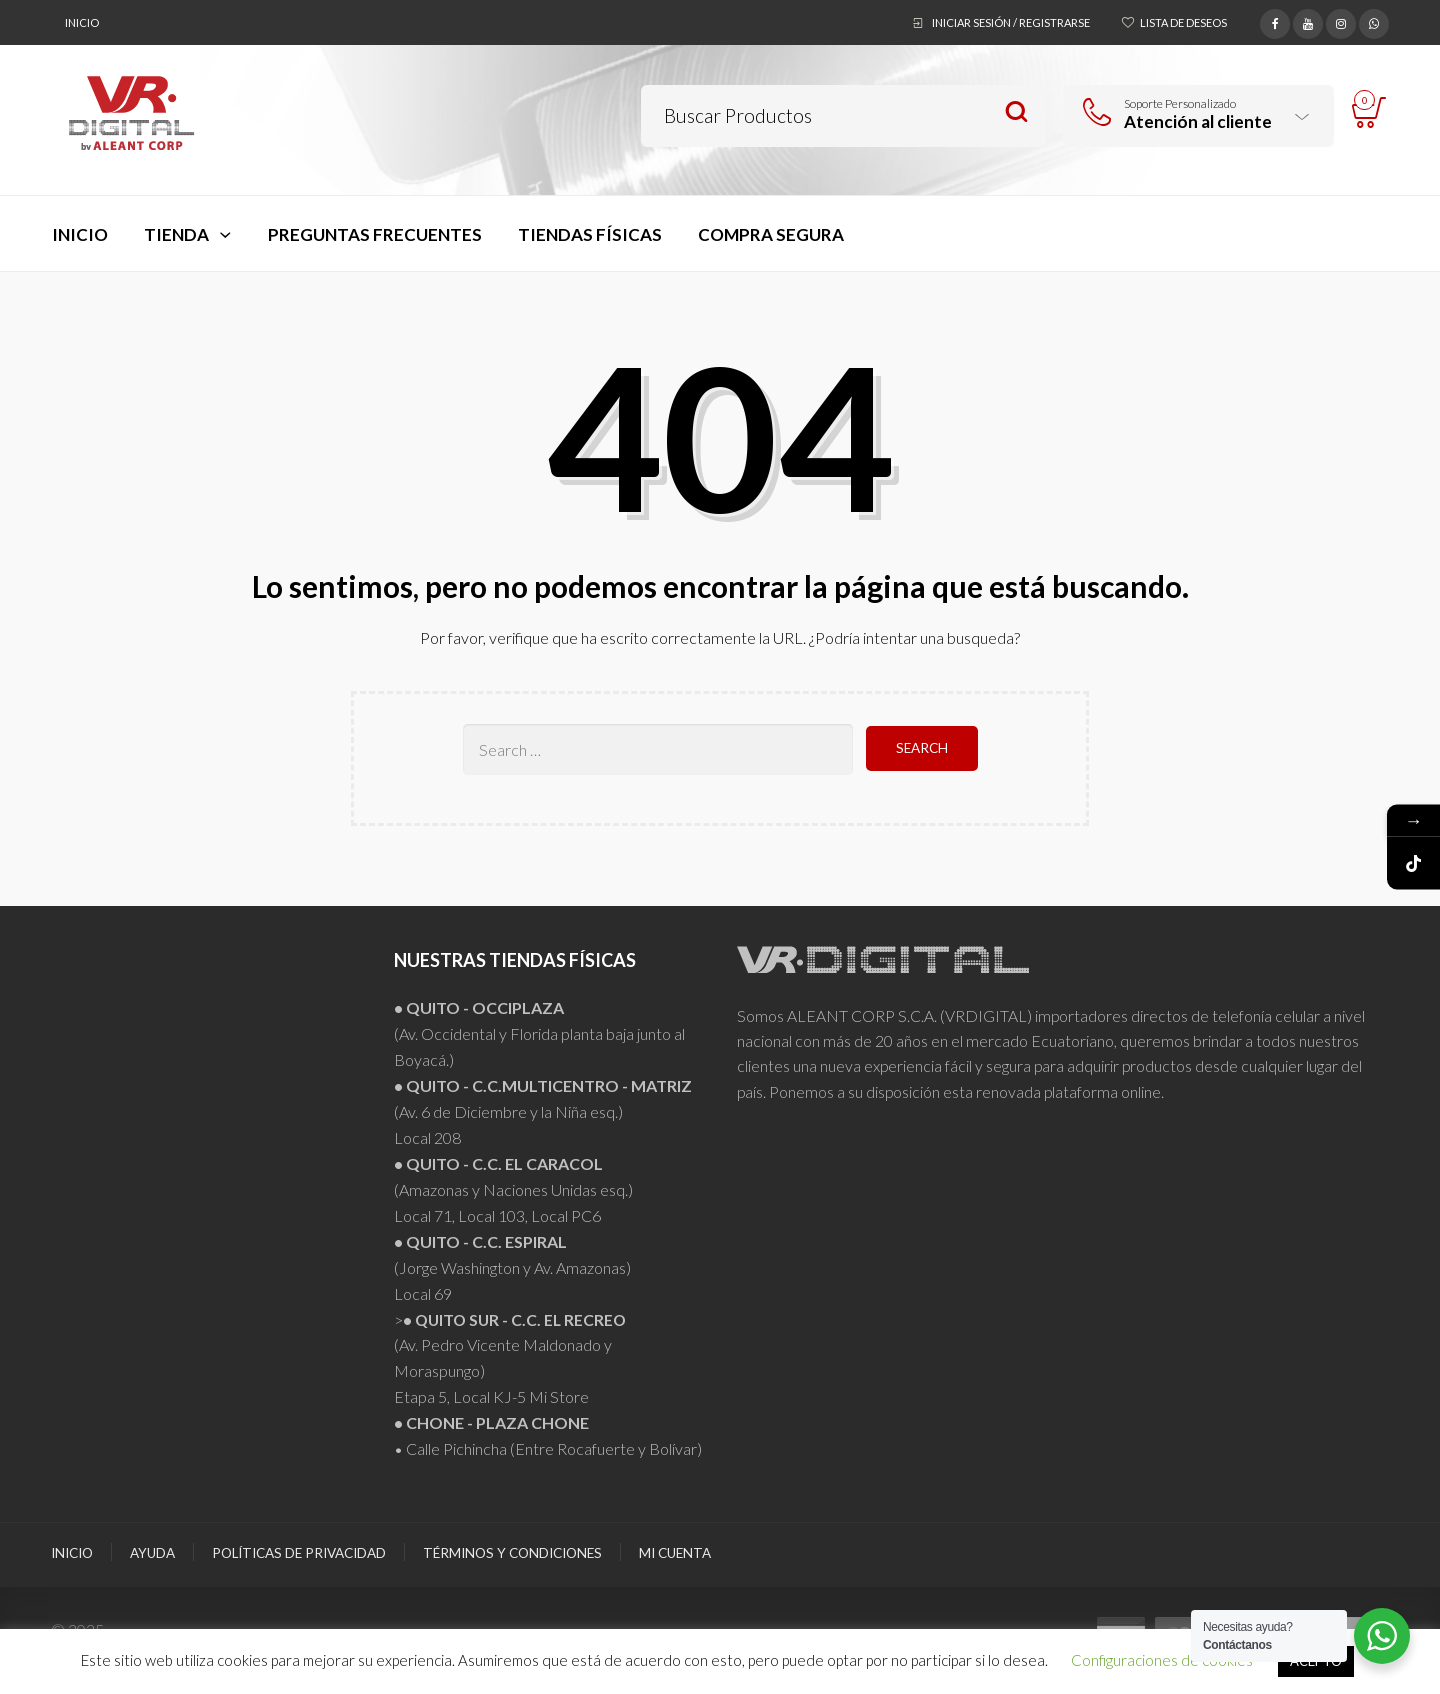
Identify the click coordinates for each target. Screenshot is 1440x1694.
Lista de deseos (1183, 22)
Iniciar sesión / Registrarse (1011, 22)
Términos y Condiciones (512, 1553)
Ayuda (152, 1553)
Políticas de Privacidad (299, 1553)
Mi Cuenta (675, 1553)
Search (1016, 112)
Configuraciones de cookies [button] (1162, 1660)
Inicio (82, 22)
